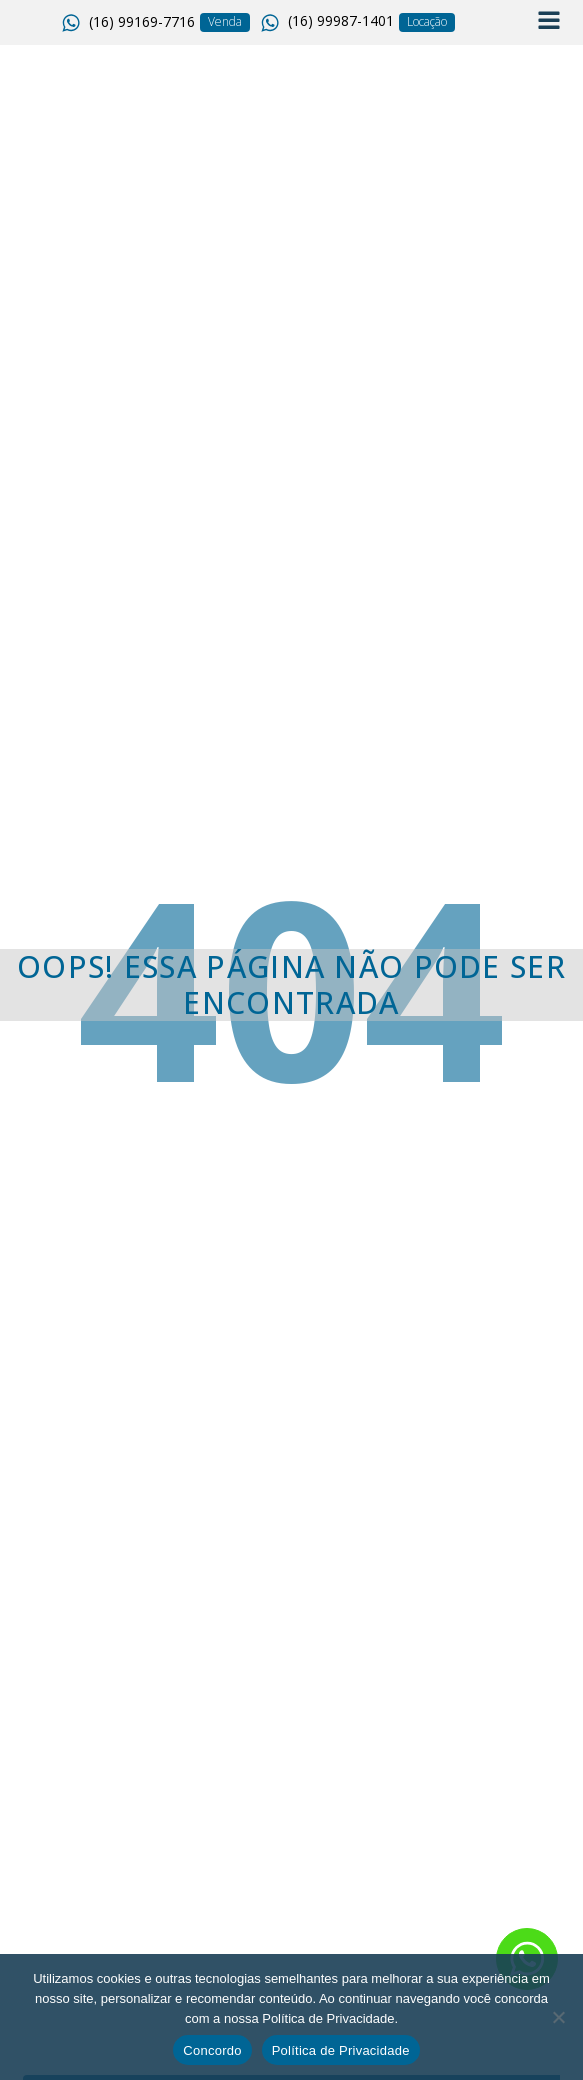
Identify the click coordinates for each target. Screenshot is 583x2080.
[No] (558, 2017)
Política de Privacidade (341, 2050)
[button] (130, 23)
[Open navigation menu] (549, 22)
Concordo (212, 2050)
